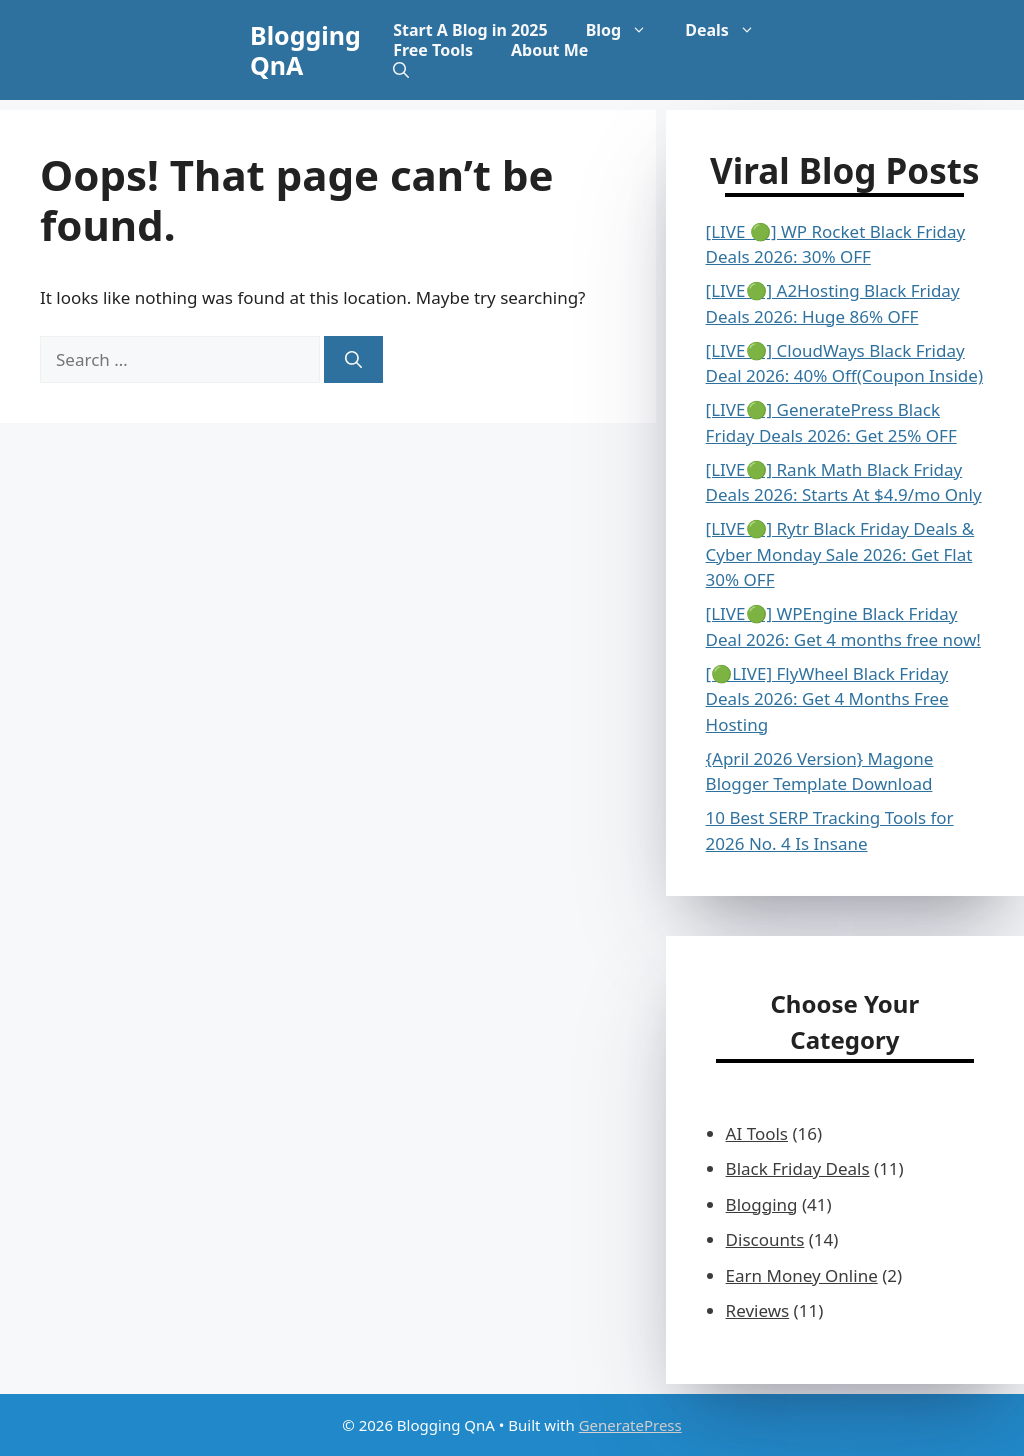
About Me (549, 50)
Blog (626, 30)
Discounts (765, 1239)
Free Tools (433, 50)
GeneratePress (630, 1425)
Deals (729, 30)
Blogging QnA (305, 50)
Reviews (758, 1310)
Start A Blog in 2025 (470, 30)
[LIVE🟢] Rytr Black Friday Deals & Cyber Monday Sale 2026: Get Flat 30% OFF (840, 554)
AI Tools (757, 1133)
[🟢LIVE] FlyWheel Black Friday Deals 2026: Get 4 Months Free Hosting (827, 699)
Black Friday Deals (798, 1168)
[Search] (353, 360)
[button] (401, 70)
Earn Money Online (802, 1275)
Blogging (762, 1204)
